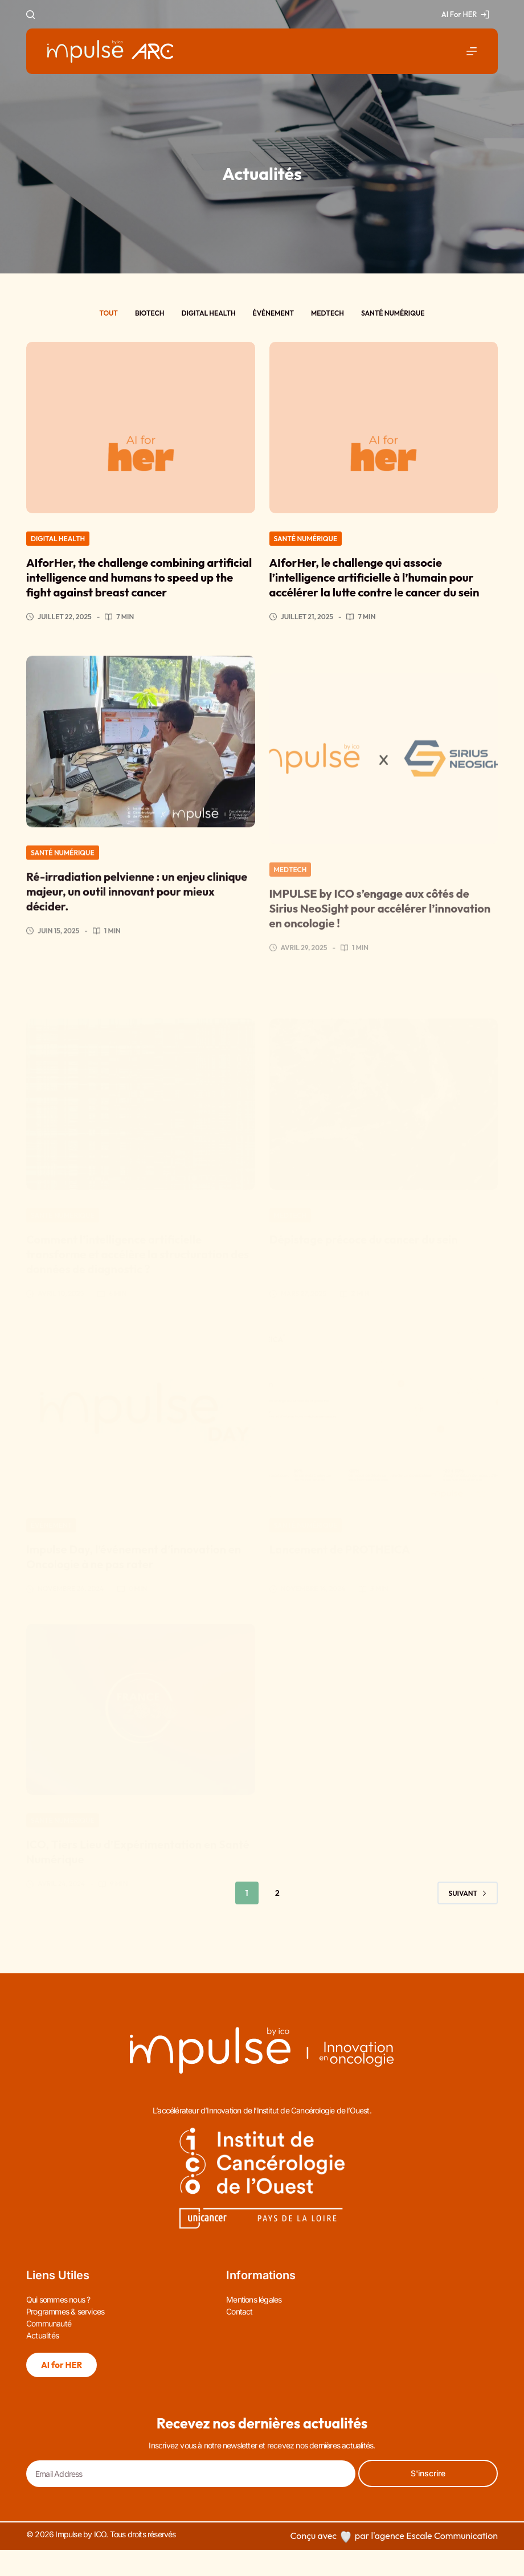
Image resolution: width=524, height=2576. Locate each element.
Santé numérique (393, 313)
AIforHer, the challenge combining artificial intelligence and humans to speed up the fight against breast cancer (139, 577)
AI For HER (465, 14)
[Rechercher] (30, 14)
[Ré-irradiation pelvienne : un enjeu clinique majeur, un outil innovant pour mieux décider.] (140, 770)
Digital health (208, 313)
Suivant (467, 1893)
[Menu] (471, 51)
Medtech (327, 313)
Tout (108, 313)
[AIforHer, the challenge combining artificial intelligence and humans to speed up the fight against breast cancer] (140, 427)
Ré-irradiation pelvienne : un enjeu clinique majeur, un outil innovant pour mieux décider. (136, 920)
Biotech (150, 313)
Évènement (273, 313)
